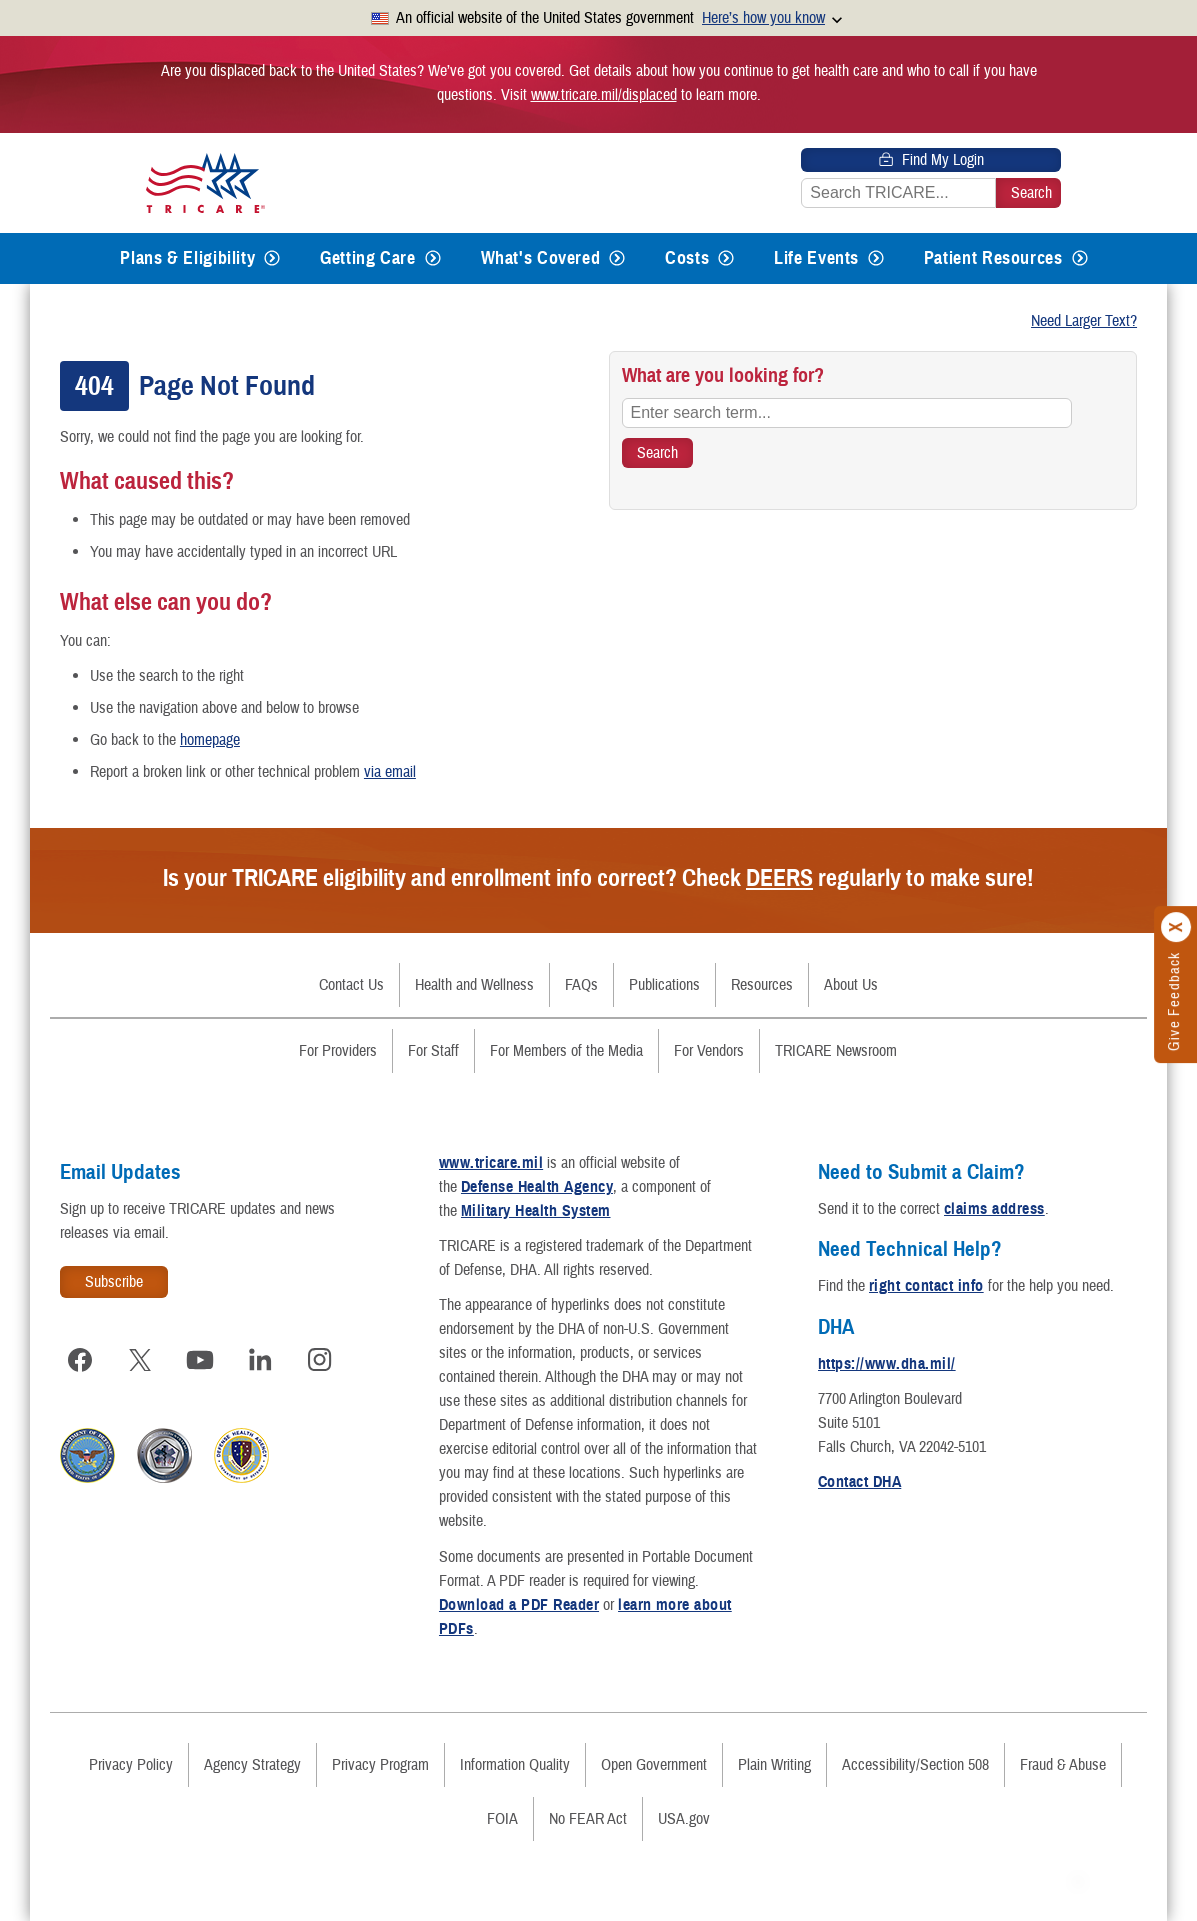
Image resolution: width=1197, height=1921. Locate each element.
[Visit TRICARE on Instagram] (320, 1360)
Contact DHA (859, 1482)
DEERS (779, 878)
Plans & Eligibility (187, 258)
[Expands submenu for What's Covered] (617, 258)
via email (390, 772)
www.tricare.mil (491, 1163)
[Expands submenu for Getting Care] (433, 258)
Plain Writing (774, 1765)
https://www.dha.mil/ (887, 1364)
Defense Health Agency (537, 1187)
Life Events (816, 258)
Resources (762, 985)
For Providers (338, 1051)
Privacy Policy (131, 1765)
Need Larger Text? (1084, 321)
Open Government (654, 1765)
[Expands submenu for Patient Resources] (1080, 258)
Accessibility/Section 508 (915, 1765)
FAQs (581, 985)
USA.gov (684, 1819)
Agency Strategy (252, 1765)
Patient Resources (993, 258)
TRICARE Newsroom (836, 1051)
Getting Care (368, 258)
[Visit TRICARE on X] (140, 1360)
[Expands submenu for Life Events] (876, 258)
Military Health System (536, 1211)
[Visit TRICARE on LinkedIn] (260, 1360)
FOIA (502, 1819)
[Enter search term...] (847, 413)
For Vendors (709, 1051)
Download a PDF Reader (519, 1605)
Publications (664, 985)
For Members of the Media (566, 1051)
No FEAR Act (588, 1819)
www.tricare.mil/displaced (604, 95)
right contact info (926, 1286)
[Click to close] (1177, 928)
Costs (687, 258)
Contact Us (351, 985)
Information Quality (515, 1765)
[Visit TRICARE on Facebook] (80, 1360)
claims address (994, 1209)
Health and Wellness (474, 985)
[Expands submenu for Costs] (726, 258)
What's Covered (541, 258)
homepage (210, 740)
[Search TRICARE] (657, 453)
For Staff (433, 1051)
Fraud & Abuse (1063, 1765)
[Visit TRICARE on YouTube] (200, 1360)
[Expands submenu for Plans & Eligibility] (272, 258)
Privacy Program (380, 1765)
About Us (851, 985)
